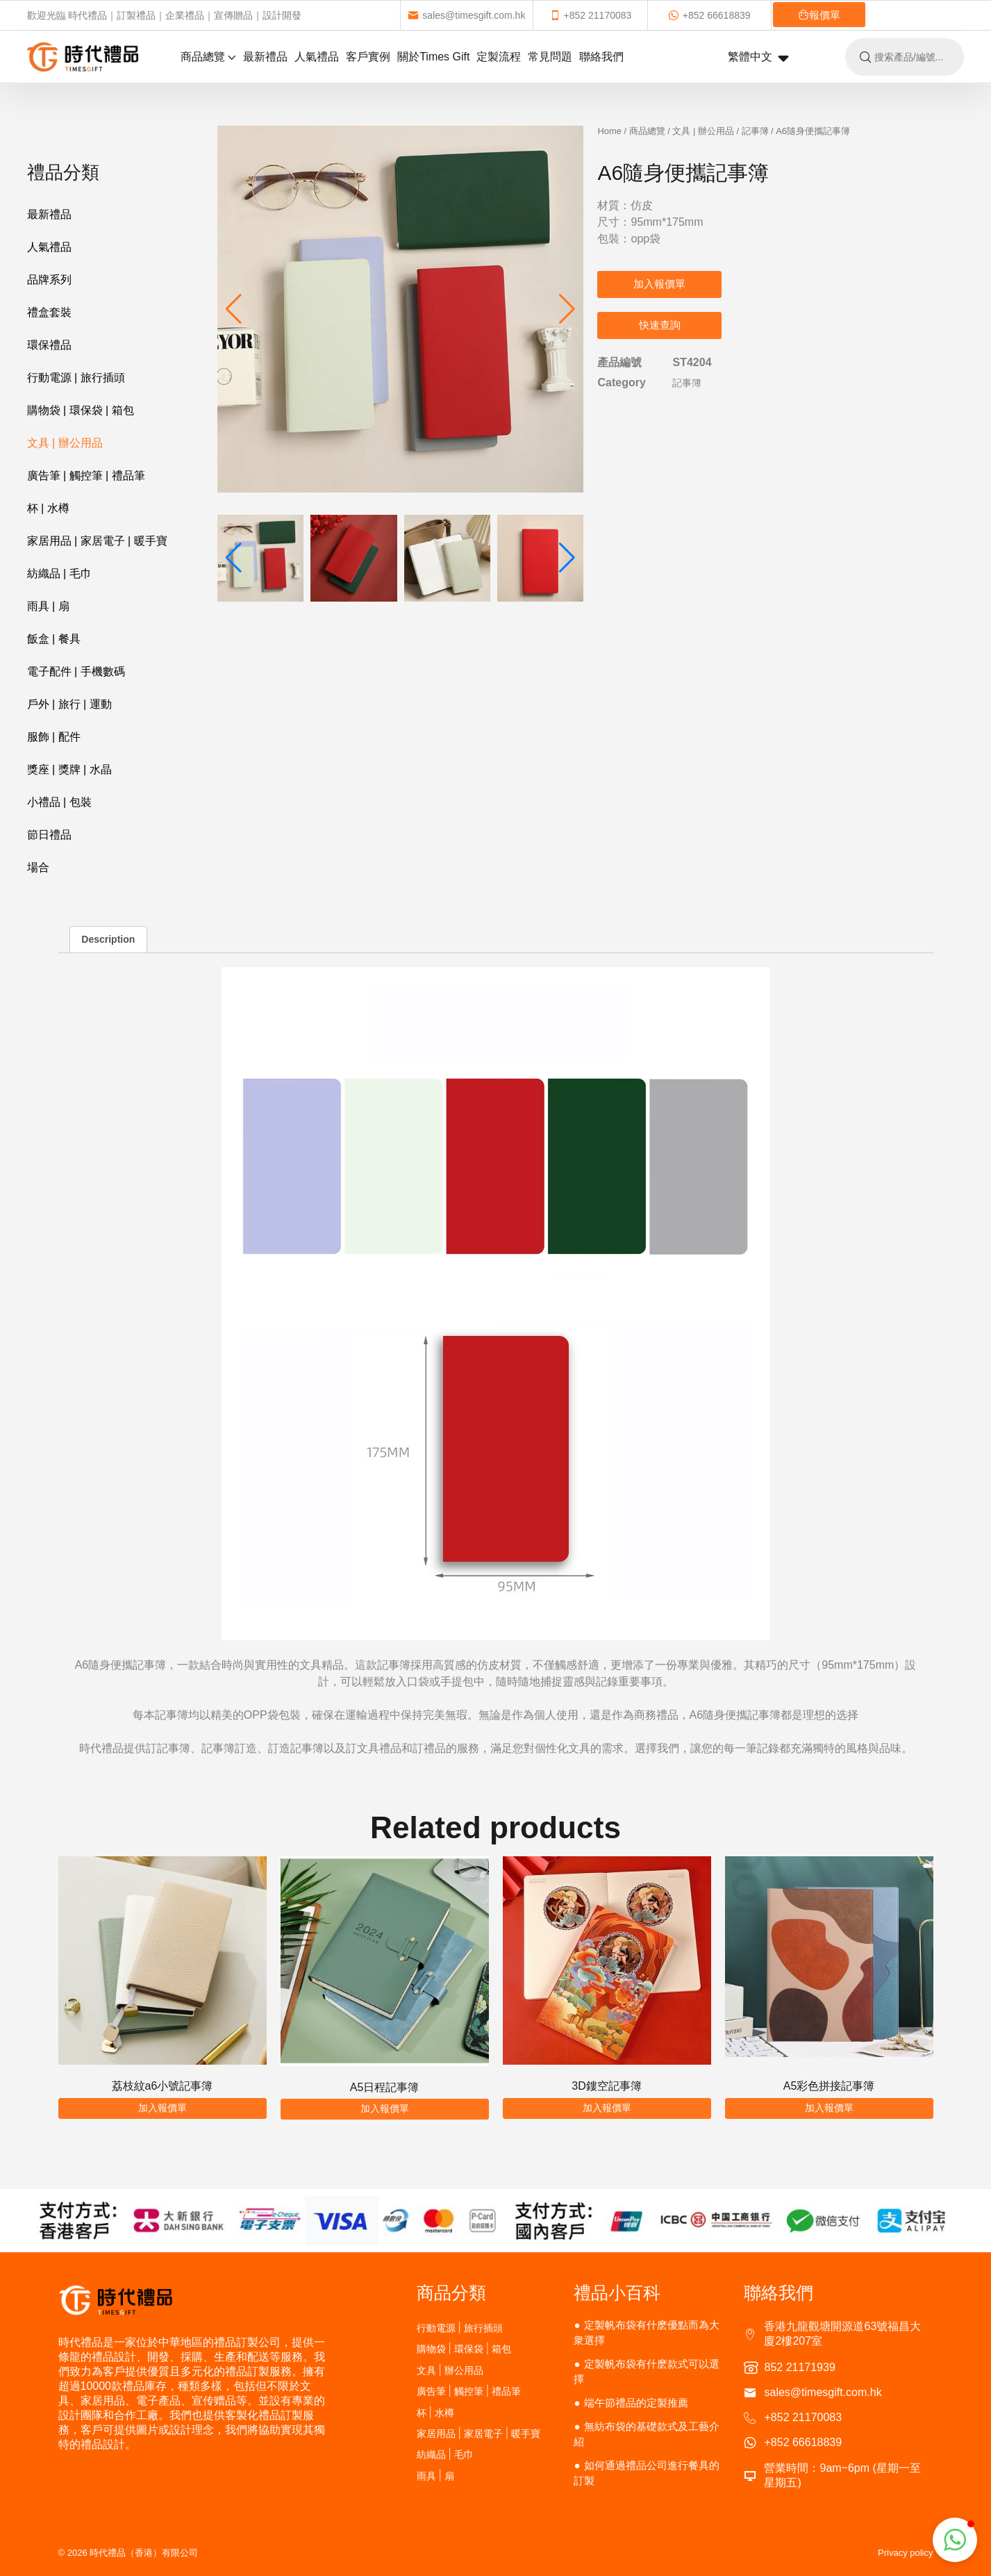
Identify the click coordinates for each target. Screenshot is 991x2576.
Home (609, 131)
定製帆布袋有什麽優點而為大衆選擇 (646, 2332)
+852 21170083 (590, 15)
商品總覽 (208, 57)
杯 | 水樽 (48, 508)
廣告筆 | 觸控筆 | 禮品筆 (86, 475)
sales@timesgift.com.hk (466, 15)
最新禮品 (265, 57)
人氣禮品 (316, 57)
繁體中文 (758, 58)
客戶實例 (368, 57)
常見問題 (550, 57)
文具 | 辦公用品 (65, 443)
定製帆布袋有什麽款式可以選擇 (646, 2371)
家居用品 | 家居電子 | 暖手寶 (97, 541)
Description (108, 939)
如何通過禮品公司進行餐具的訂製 (646, 2472)
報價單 (819, 15)
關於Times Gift (433, 57)
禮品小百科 (617, 2292)
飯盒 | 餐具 (54, 639)
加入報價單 (659, 284)
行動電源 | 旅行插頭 (76, 377)
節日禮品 (49, 835)
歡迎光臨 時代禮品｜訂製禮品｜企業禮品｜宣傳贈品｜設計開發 (164, 15)
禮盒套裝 (49, 312)
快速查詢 (660, 325)
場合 (38, 867)
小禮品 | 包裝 (59, 802)
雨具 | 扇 (48, 606)
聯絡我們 (601, 57)
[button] (567, 309)
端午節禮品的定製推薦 (636, 2403)
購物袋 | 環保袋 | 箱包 (80, 410)
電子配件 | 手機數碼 (76, 671)
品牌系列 (49, 280)
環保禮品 (49, 345)
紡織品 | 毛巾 (59, 573)
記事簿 (755, 131)
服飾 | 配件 (54, 737)
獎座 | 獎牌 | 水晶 (69, 769)
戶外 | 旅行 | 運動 (69, 704)
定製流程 (498, 57)
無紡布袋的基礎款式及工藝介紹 (646, 2433)
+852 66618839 (709, 15)
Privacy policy (905, 2553)
